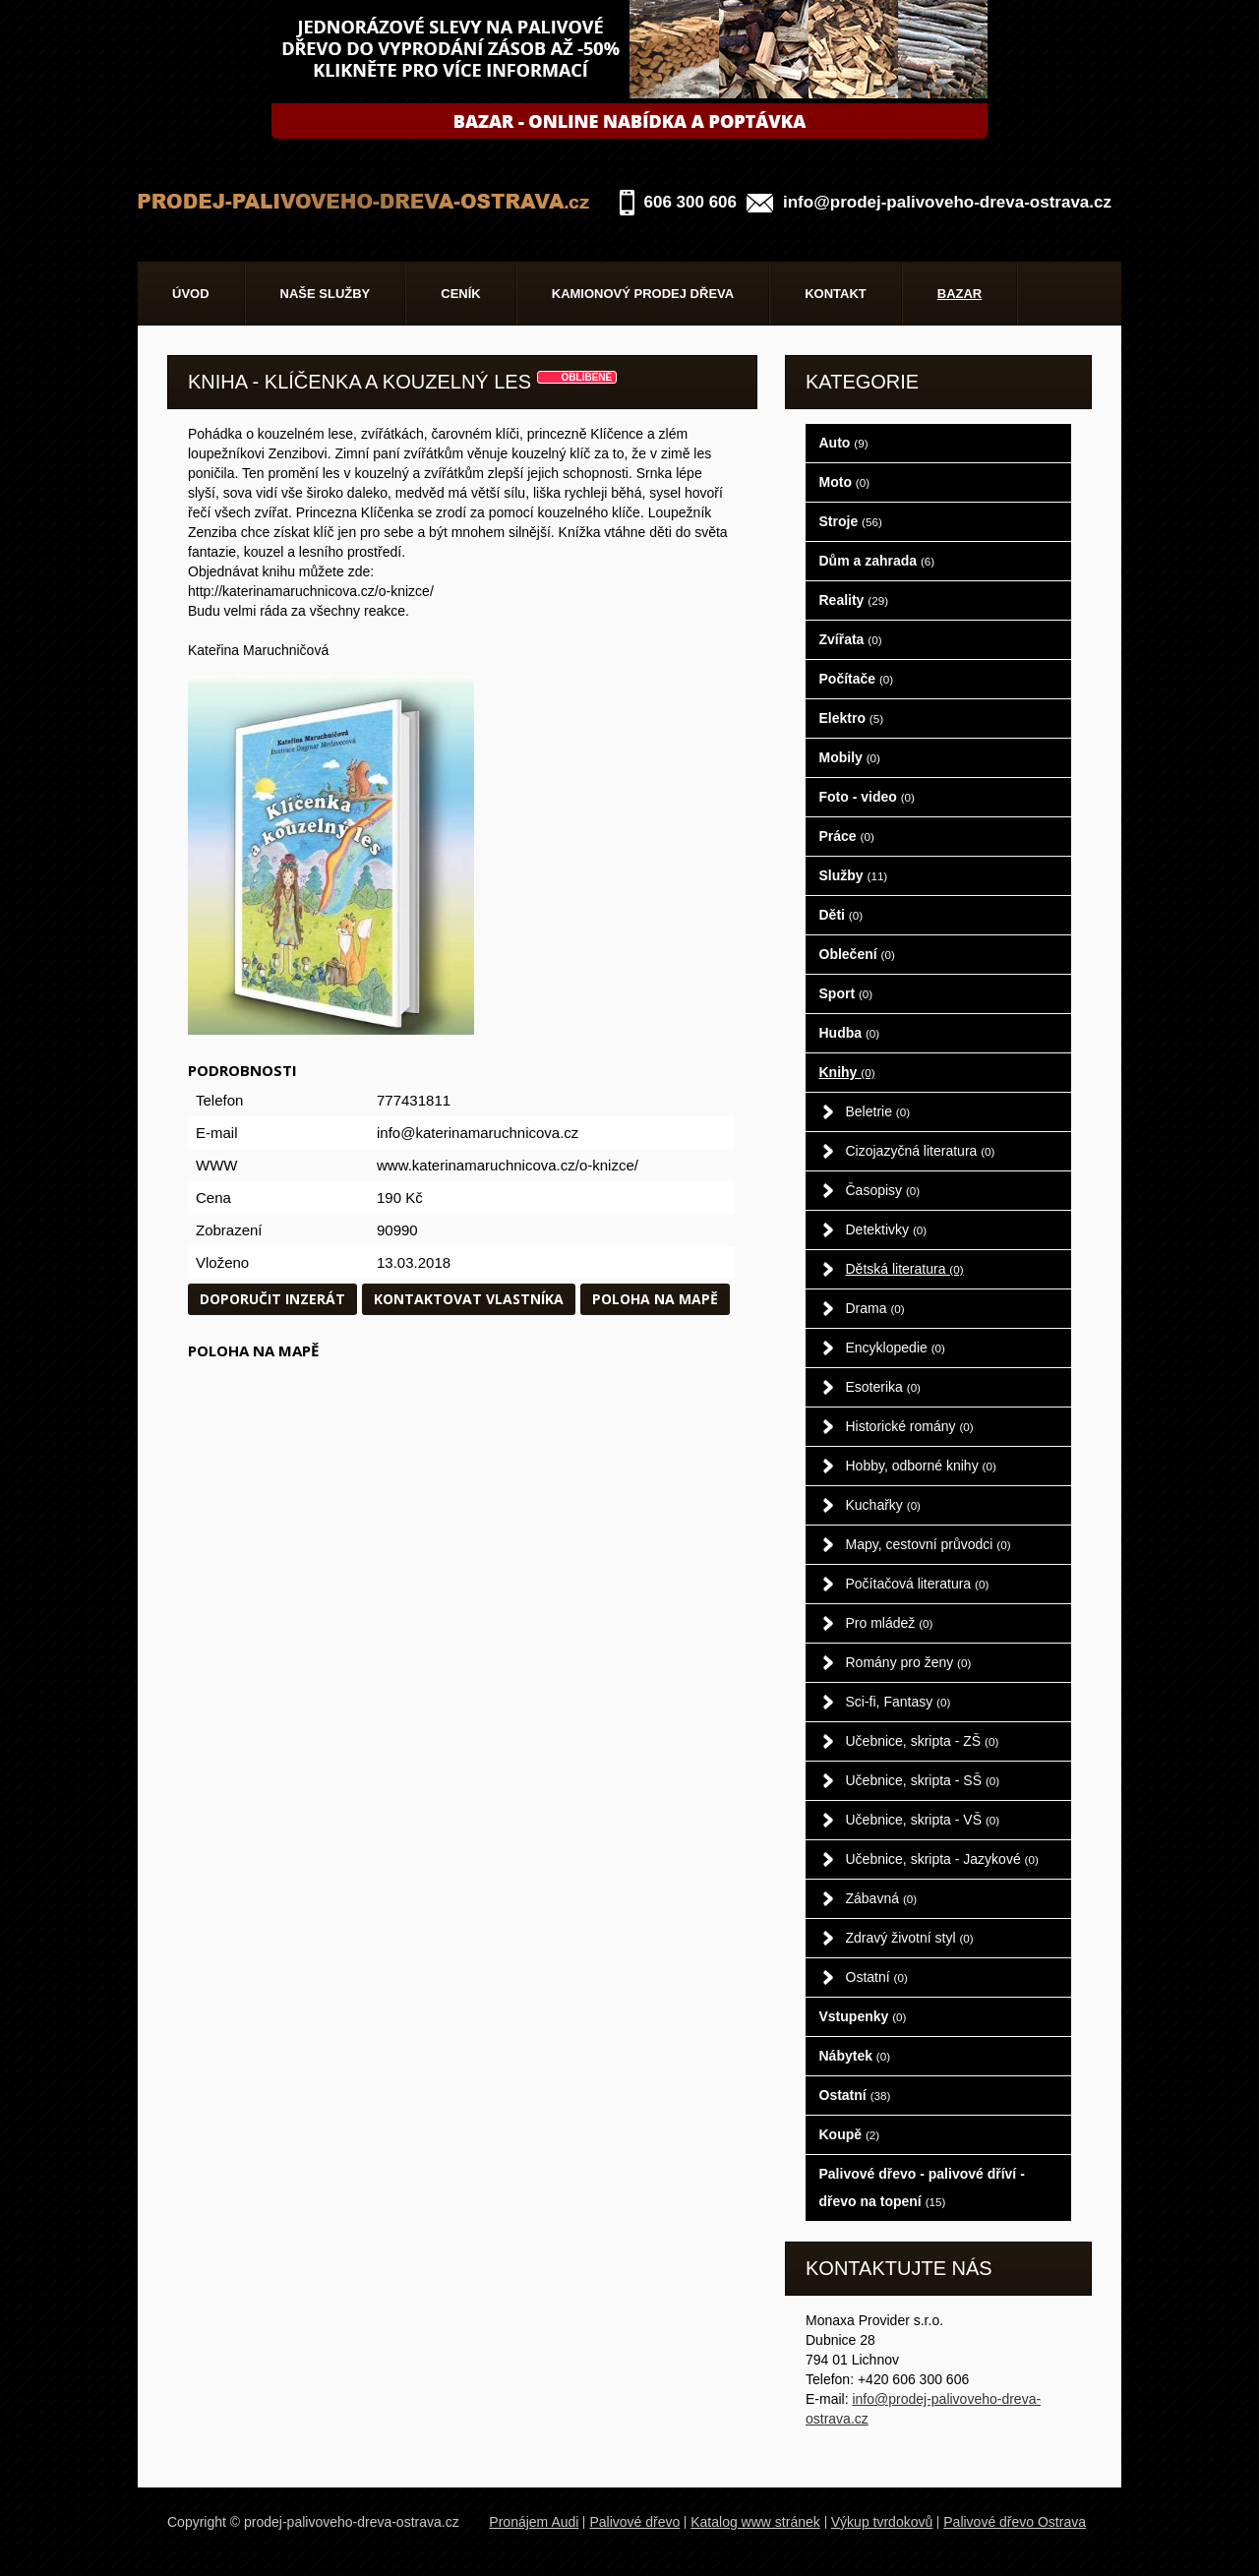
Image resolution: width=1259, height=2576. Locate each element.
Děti (841, 915)
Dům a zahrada (877, 561)
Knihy (847, 1072)
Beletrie (878, 1111)
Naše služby (325, 293)
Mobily (849, 757)
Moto (844, 482)
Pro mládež (889, 1623)
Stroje (850, 521)
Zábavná (882, 1898)
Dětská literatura (905, 1269)
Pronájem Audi (533, 2522)
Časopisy (883, 1190)
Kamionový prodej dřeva (643, 293)
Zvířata (850, 639)
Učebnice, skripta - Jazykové (942, 1859)
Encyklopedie (895, 1347)
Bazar (960, 293)
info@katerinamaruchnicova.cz (477, 1132)
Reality (854, 600)
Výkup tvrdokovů (882, 2522)
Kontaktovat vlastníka (469, 1298)
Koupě (849, 2134)
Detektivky (887, 1229)
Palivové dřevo (634, 2522)
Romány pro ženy (909, 1662)
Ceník (460, 293)
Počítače (856, 679)
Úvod (191, 293)
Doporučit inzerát (272, 1298)
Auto (844, 442)
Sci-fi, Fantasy (898, 1701)
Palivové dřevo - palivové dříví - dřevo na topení (922, 2187)
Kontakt (836, 293)
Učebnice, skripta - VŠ (923, 1819)
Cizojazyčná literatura (920, 1151)
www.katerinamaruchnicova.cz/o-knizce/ (507, 1165)
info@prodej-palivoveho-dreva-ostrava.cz (947, 202)
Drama (875, 1308)
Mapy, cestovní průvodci (928, 1544)
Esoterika (884, 1387)
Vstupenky (863, 2016)
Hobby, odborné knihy (921, 1465)
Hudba (849, 1033)
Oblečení (857, 954)
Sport (846, 993)
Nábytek (855, 2056)
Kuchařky (884, 1505)
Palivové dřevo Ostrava (1014, 2522)
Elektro (851, 718)
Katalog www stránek (755, 2522)
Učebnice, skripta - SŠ (923, 1780)
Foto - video (867, 797)
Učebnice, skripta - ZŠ (922, 1741)
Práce (846, 836)
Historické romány (910, 1426)
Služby (853, 875)
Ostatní (877, 1977)
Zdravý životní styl (910, 1938)
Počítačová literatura (917, 1583)
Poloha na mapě (655, 1298)
